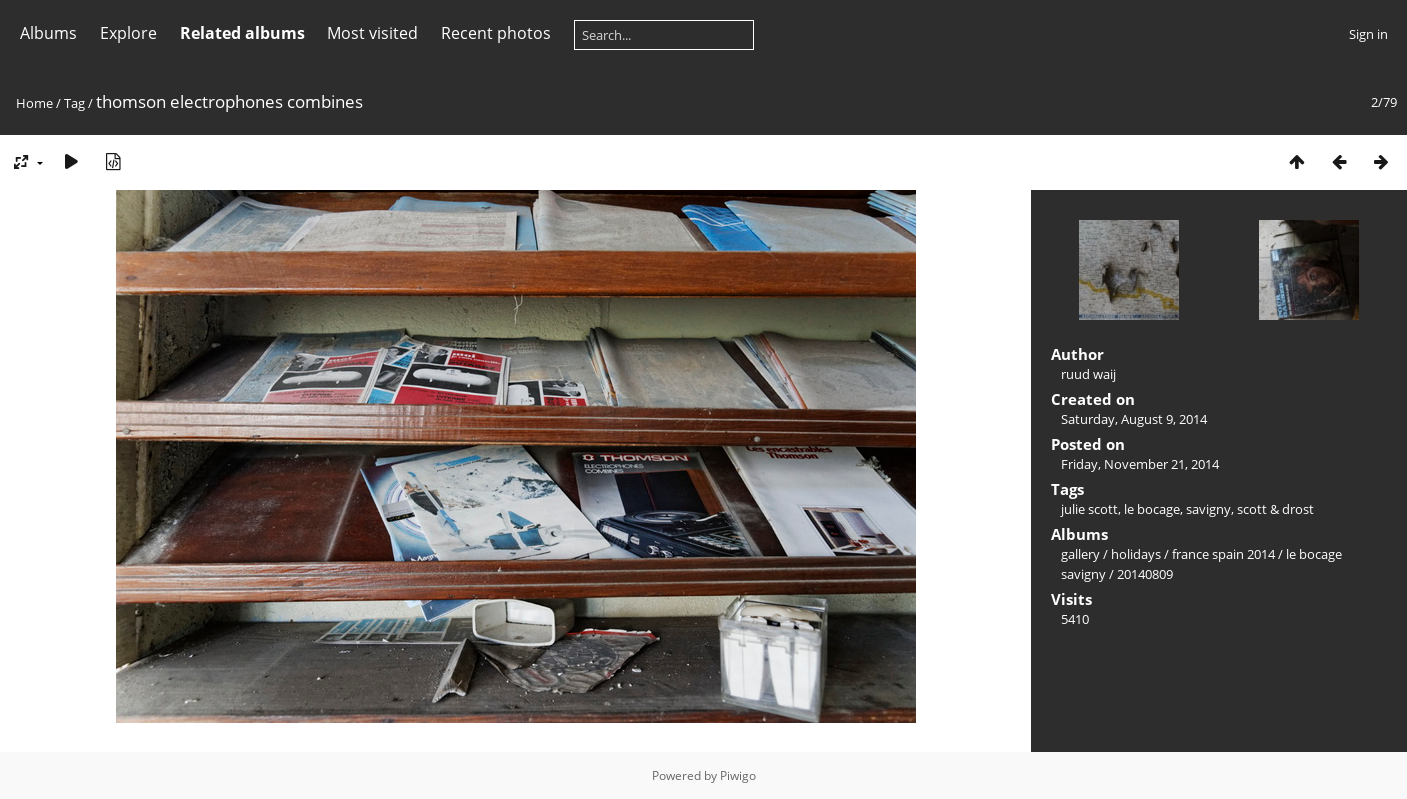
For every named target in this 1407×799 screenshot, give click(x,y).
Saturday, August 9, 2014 (1134, 419)
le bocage (1152, 509)
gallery (1080, 554)
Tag (74, 103)
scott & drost (1275, 509)
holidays (1136, 554)
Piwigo (738, 775)
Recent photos (496, 33)
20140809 (1145, 574)
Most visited (372, 33)
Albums (48, 33)
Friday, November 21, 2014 (1140, 464)
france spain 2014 (1223, 554)
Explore (128, 33)
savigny (1208, 509)
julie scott (1089, 509)
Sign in (1368, 34)
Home (34, 103)
